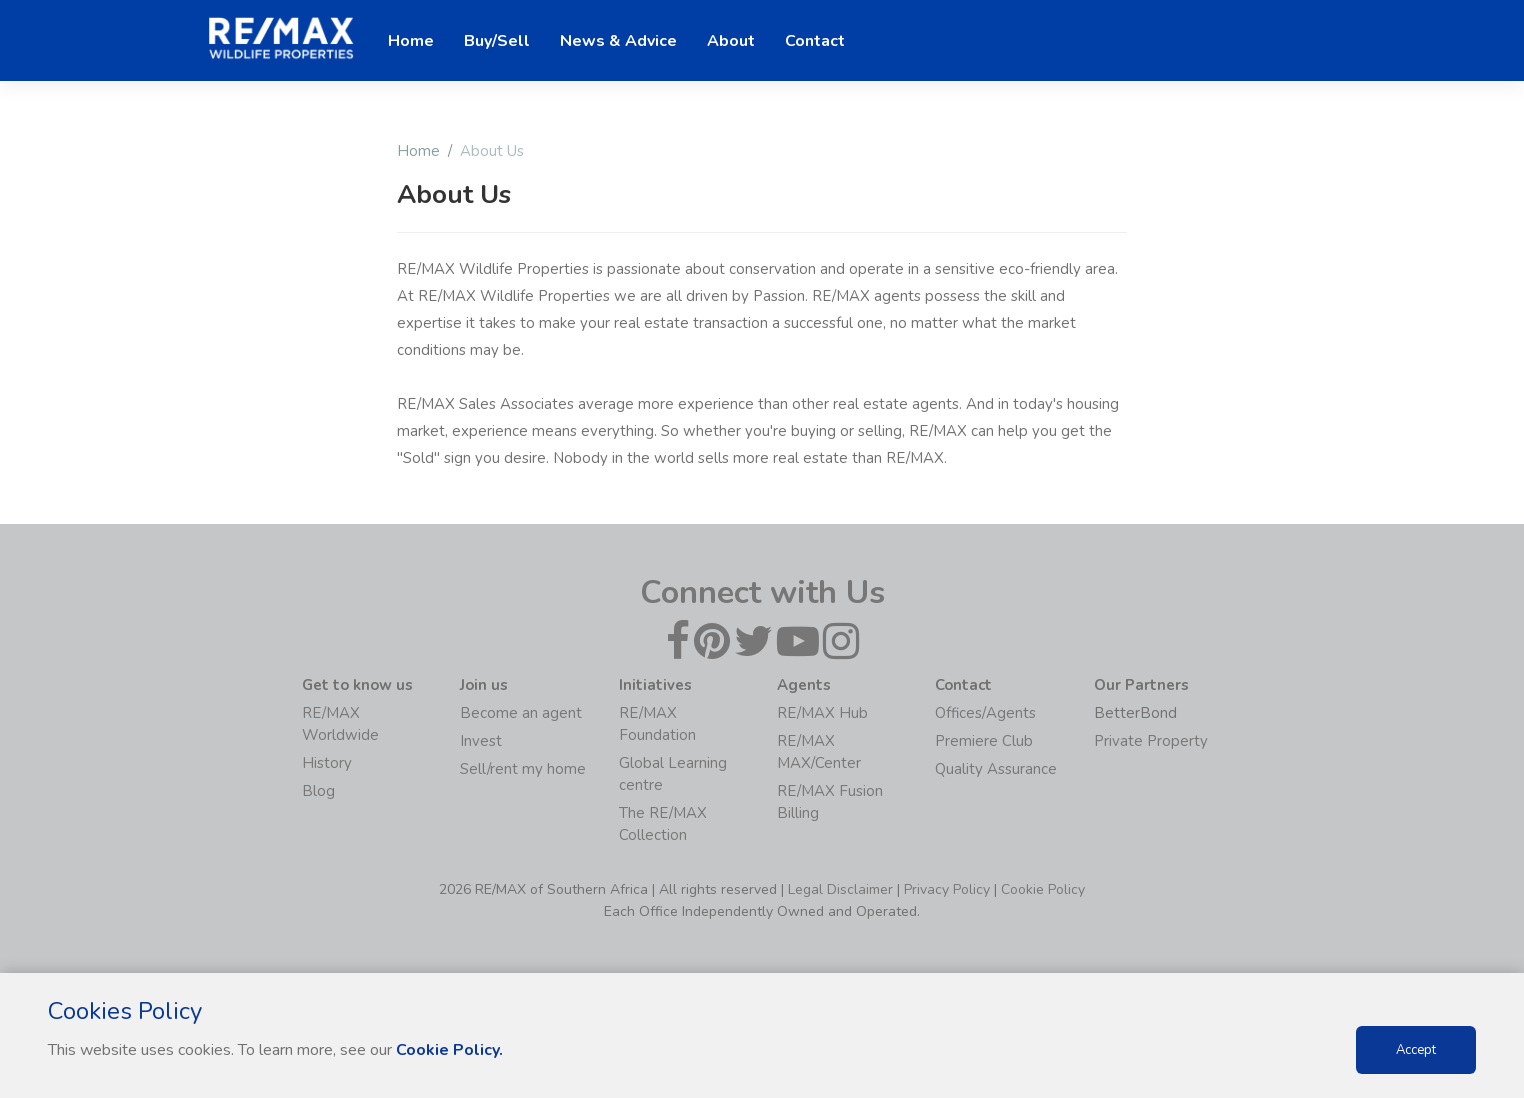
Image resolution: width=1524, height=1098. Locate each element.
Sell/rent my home (523, 769)
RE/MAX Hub (822, 713)
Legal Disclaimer (840, 889)
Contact (815, 41)
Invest (481, 741)
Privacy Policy (947, 889)
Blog (318, 791)
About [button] (731, 41)
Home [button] (411, 41)
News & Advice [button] (618, 41)
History (327, 763)
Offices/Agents (985, 713)
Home (418, 151)
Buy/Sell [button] (497, 41)
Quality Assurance (996, 769)
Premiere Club (984, 741)
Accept (1416, 1050)
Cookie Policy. (449, 1050)
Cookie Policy (1043, 889)
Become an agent (521, 713)
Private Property (1151, 741)
